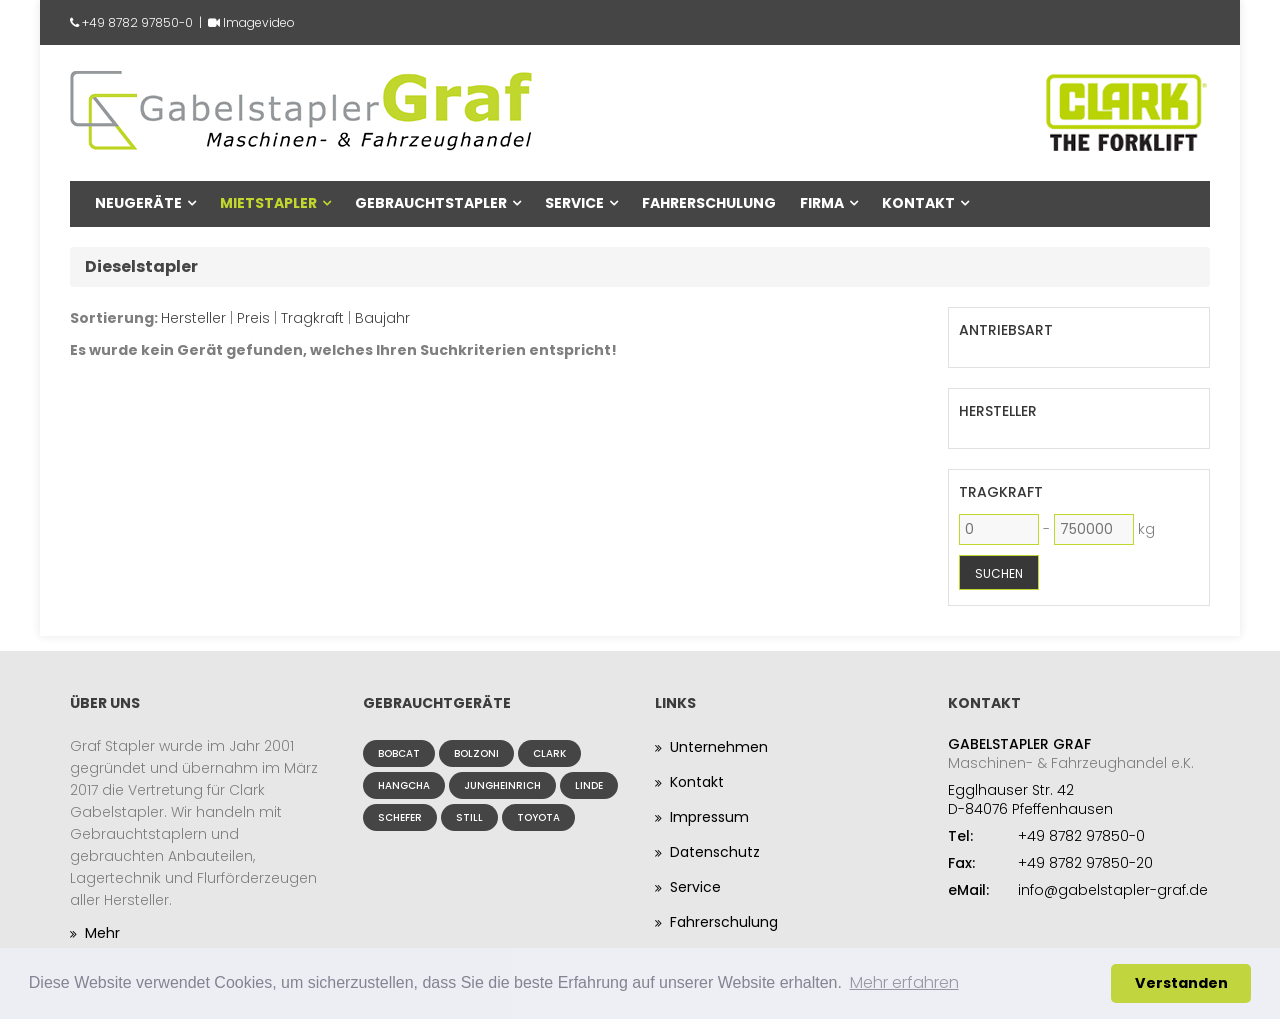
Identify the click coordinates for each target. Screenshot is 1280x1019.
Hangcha (404, 785)
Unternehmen (719, 747)
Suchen (999, 573)
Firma (822, 203)
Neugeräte (138, 203)
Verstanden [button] (1181, 983)
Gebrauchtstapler (431, 203)
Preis (253, 318)
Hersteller (193, 318)
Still (469, 817)
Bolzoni (476, 753)
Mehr (102, 933)
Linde (589, 785)
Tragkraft (312, 318)
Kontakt (918, 203)
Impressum (709, 817)
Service (574, 203)
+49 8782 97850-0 (137, 22)
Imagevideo (259, 22)
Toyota (538, 817)
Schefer (400, 817)
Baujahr (382, 318)
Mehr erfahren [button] (904, 982)
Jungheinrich (502, 785)
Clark (549, 753)
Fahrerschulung (709, 203)
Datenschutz (715, 852)
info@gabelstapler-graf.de (1113, 890)
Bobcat (399, 753)
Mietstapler (268, 203)
